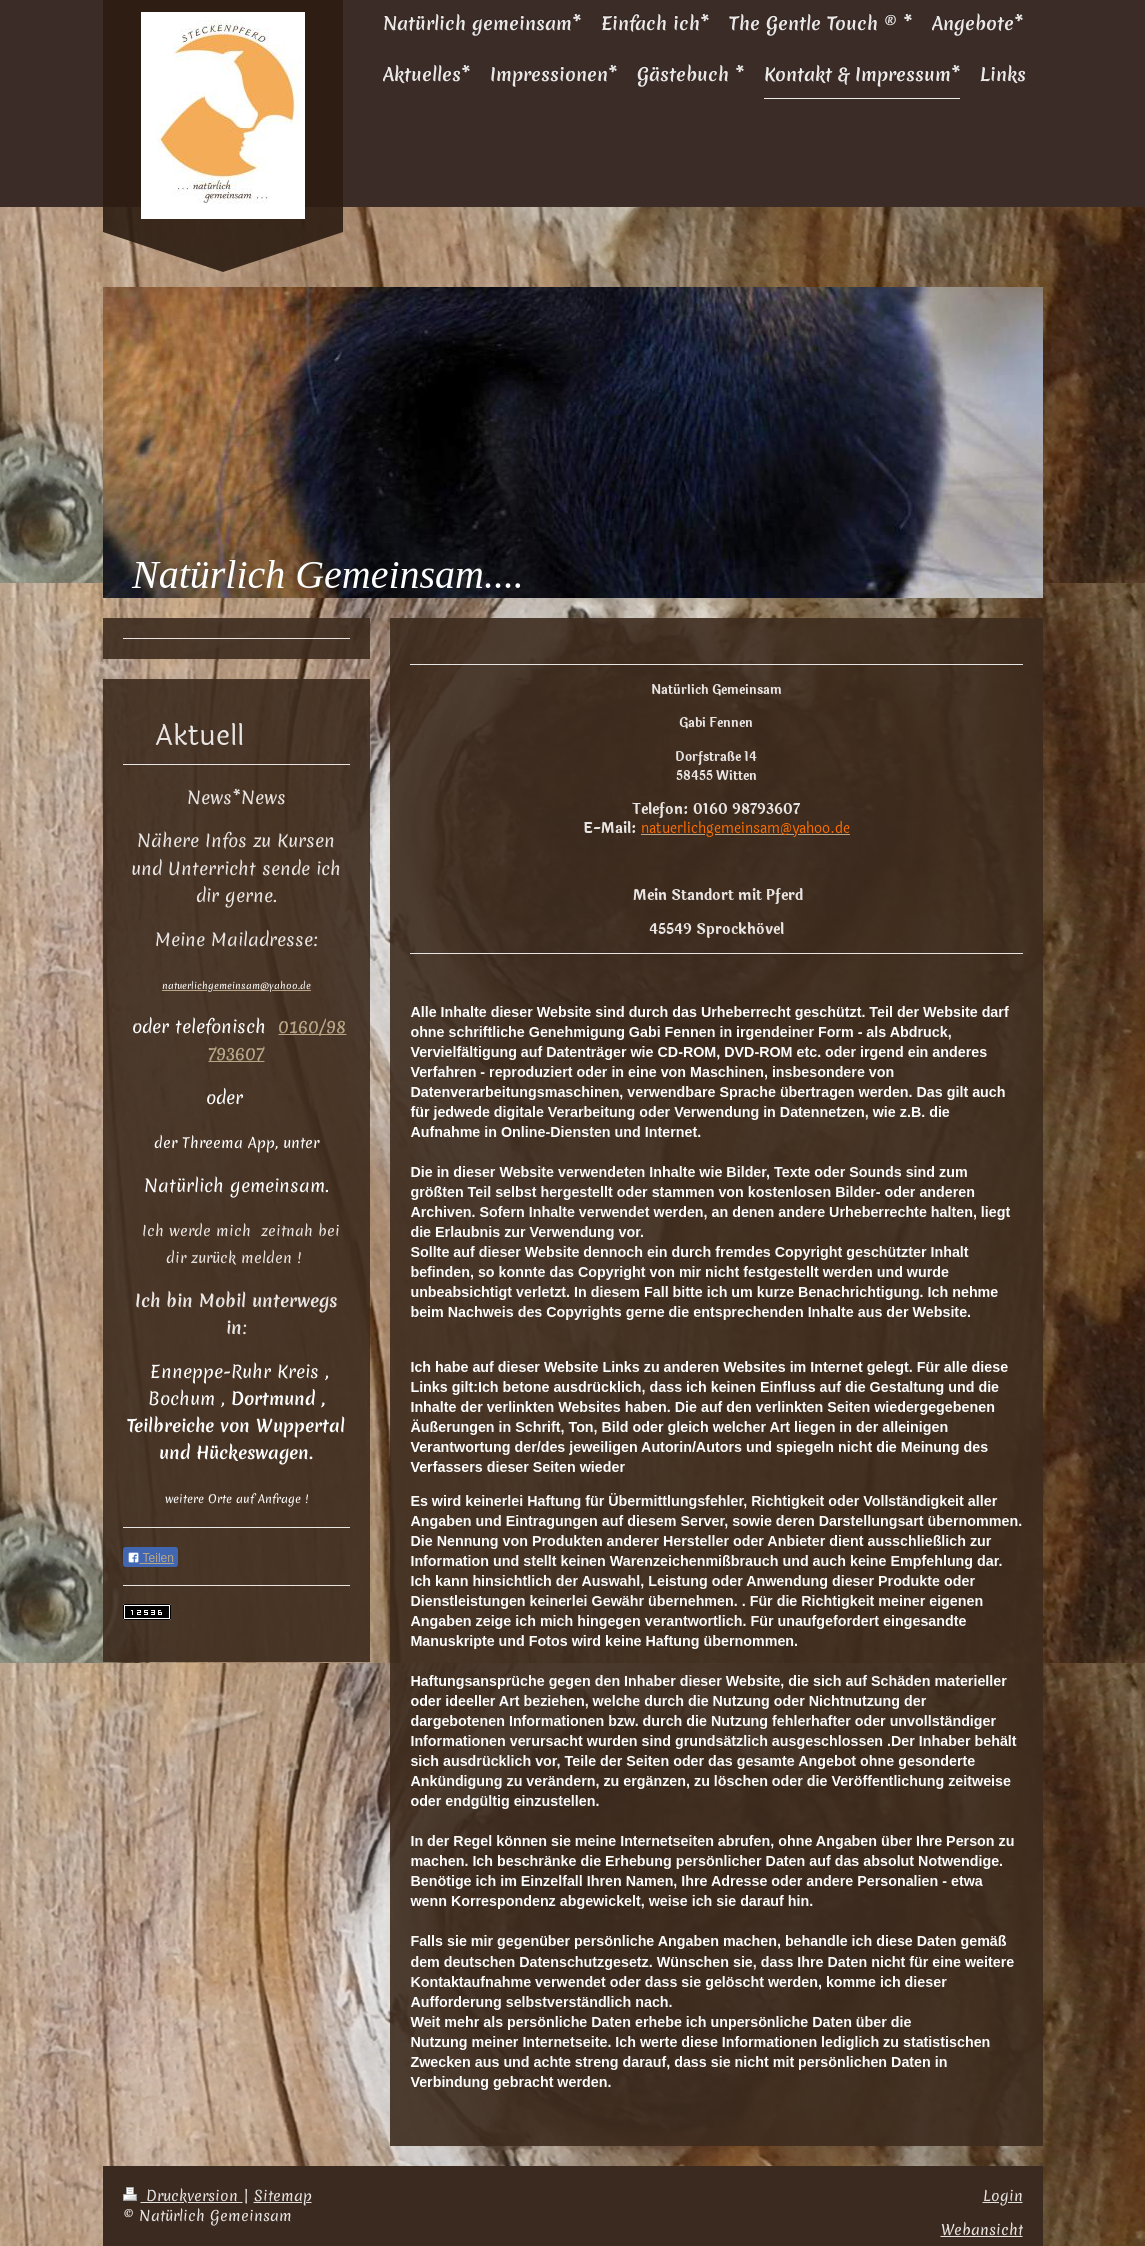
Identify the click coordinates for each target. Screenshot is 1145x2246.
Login (1003, 2195)
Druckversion (183, 2195)
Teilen (150, 1558)
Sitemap (283, 2195)
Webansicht (982, 2229)
